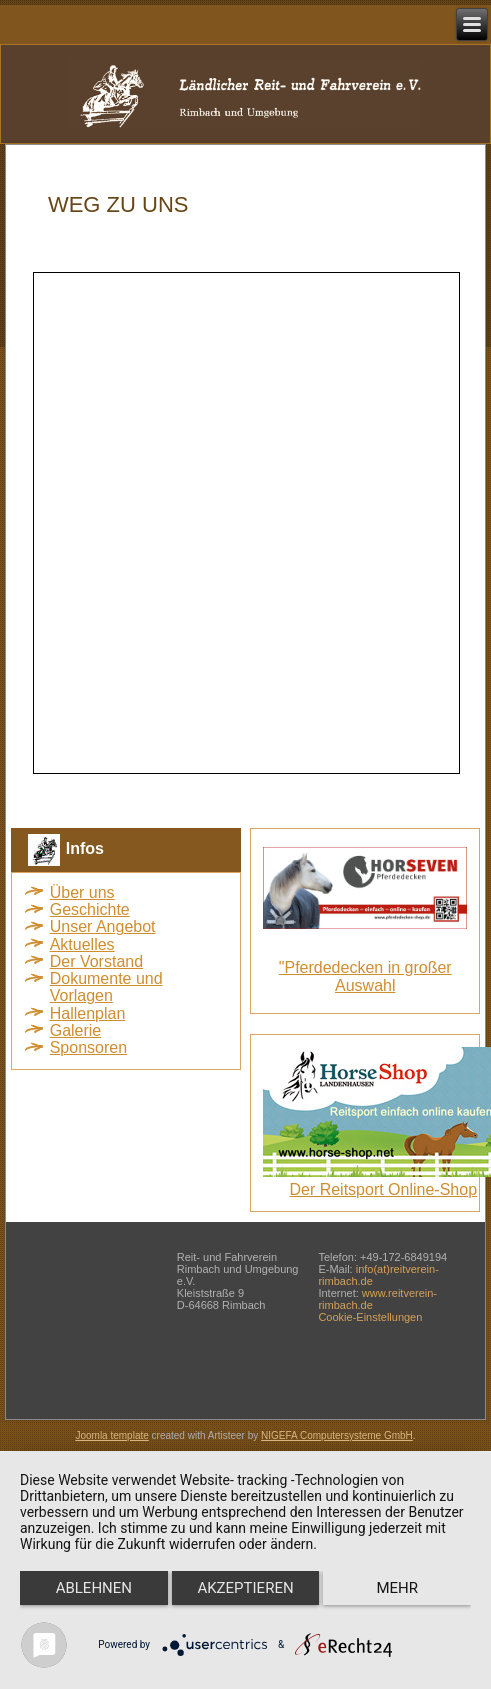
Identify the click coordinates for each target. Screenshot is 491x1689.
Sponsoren (88, 1047)
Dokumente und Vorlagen (106, 987)
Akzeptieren (245, 1588)
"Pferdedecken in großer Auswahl (365, 976)
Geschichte (90, 909)
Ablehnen (94, 1588)
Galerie (76, 1030)
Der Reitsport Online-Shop (383, 1189)
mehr (397, 1588)
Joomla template (111, 1435)
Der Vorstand (96, 961)
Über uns (82, 892)
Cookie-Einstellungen (370, 1317)
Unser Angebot (103, 926)
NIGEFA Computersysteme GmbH (337, 1435)
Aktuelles (82, 944)
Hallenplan (88, 1013)
